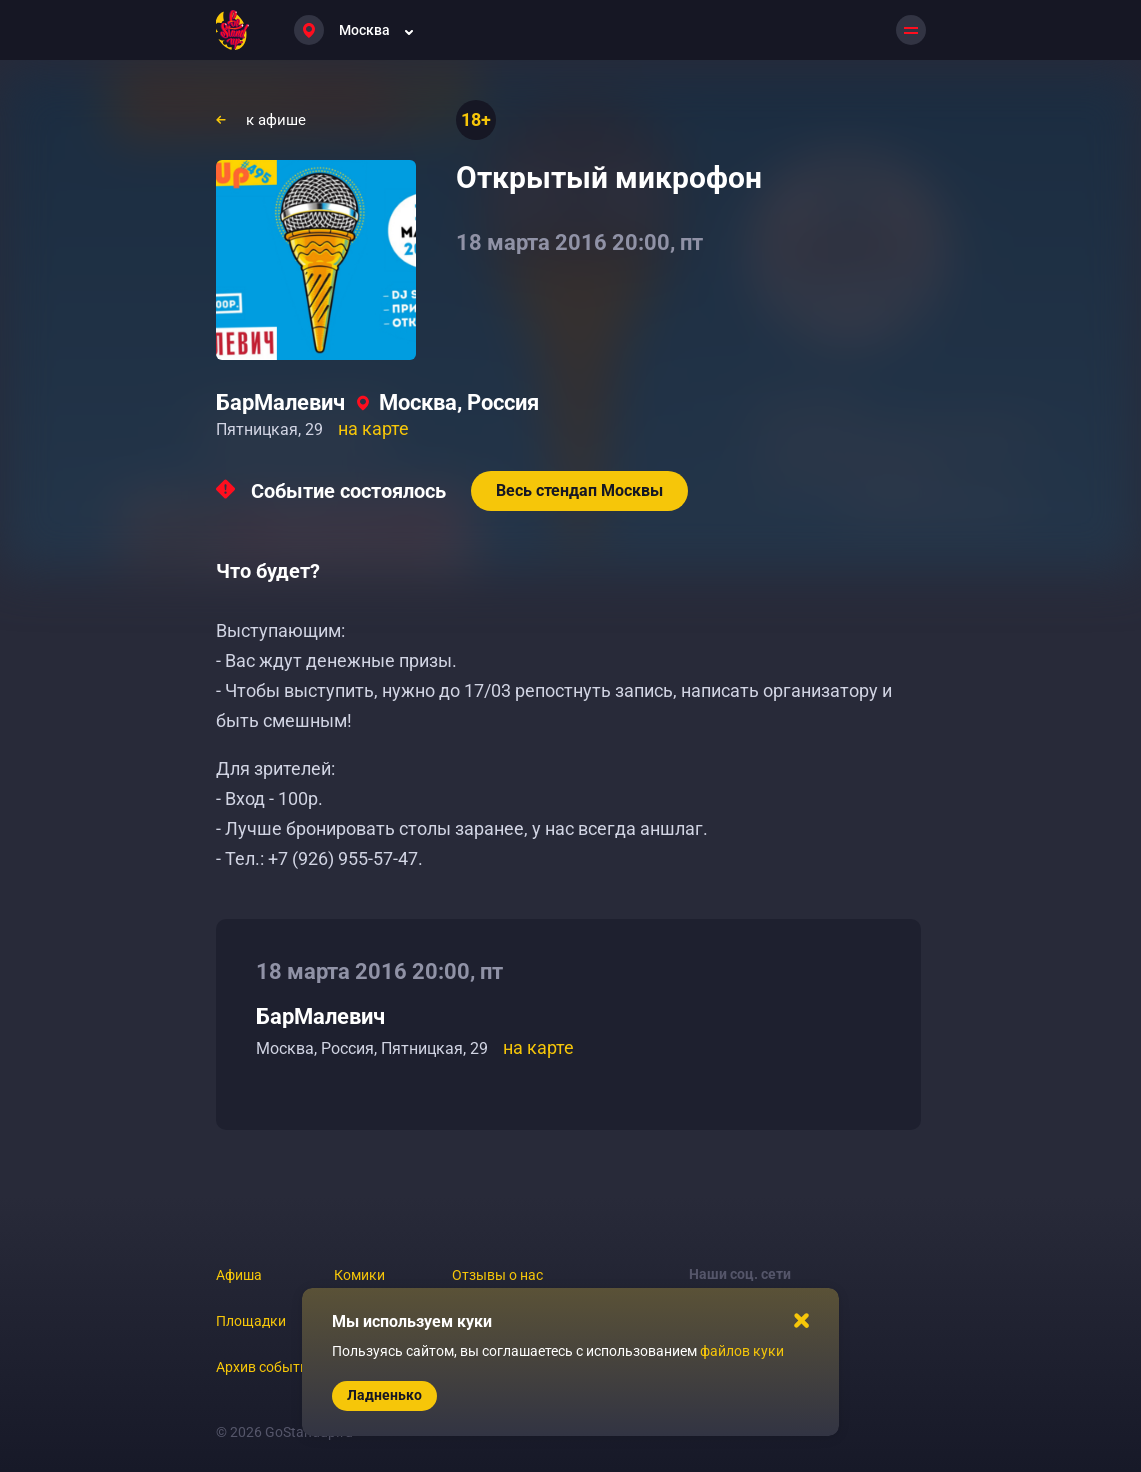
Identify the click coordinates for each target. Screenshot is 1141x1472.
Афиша (239, 1275)
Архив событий (266, 1367)
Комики (359, 1275)
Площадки (251, 1321)
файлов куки (742, 1351)
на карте (373, 428)
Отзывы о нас (497, 1275)
